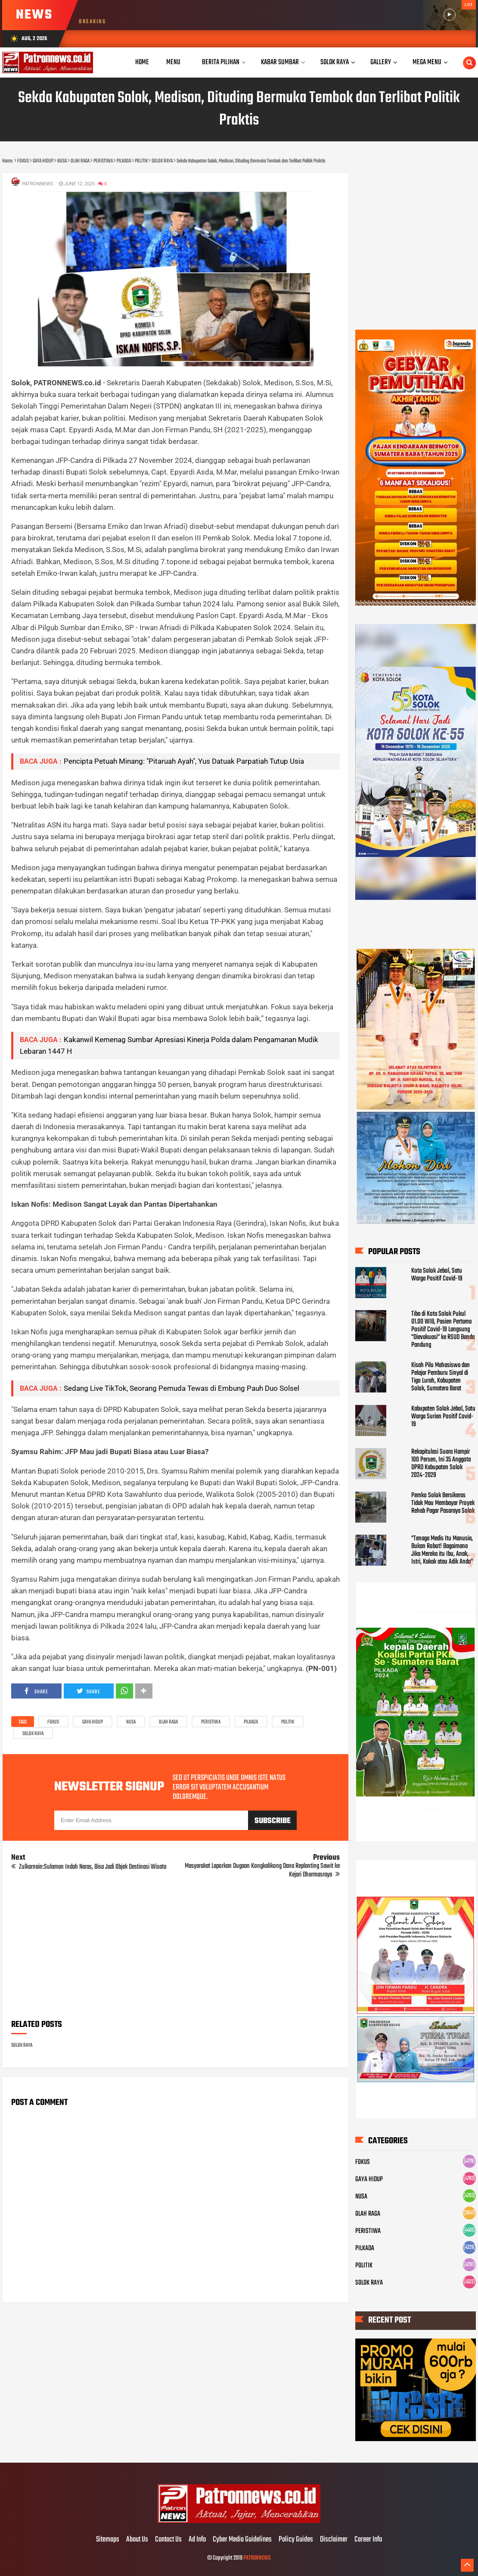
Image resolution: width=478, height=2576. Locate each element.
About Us (137, 2540)
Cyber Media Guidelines (242, 2540)
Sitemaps (107, 2540)
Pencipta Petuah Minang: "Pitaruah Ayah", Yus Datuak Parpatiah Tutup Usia (184, 761)
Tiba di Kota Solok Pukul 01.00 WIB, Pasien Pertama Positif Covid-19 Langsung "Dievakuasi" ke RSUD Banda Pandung (443, 1329)
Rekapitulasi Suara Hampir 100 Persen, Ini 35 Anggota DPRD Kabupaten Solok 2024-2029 (441, 1463)
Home (142, 62)
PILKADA (251, 1722)
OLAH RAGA (168, 1722)
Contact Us (168, 2540)
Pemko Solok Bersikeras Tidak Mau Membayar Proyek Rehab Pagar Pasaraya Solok (443, 1503)
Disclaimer (334, 2540)
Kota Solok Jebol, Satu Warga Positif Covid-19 (436, 1274)
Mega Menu (427, 62)
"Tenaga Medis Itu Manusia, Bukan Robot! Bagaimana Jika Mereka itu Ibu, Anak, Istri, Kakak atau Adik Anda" (442, 1550)
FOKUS (53, 1722)
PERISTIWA (210, 1722)
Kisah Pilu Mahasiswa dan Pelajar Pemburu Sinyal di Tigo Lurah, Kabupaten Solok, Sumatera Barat (440, 1377)
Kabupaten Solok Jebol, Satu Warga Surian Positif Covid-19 (443, 1416)
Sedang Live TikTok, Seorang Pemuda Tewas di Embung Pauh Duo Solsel (181, 1388)
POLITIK (287, 1722)
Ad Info (197, 2540)
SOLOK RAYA (32, 1734)
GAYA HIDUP (92, 1722)
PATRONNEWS (257, 2558)
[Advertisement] (175, 1952)
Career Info (368, 2540)
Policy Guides (296, 2540)
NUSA (131, 1722)
